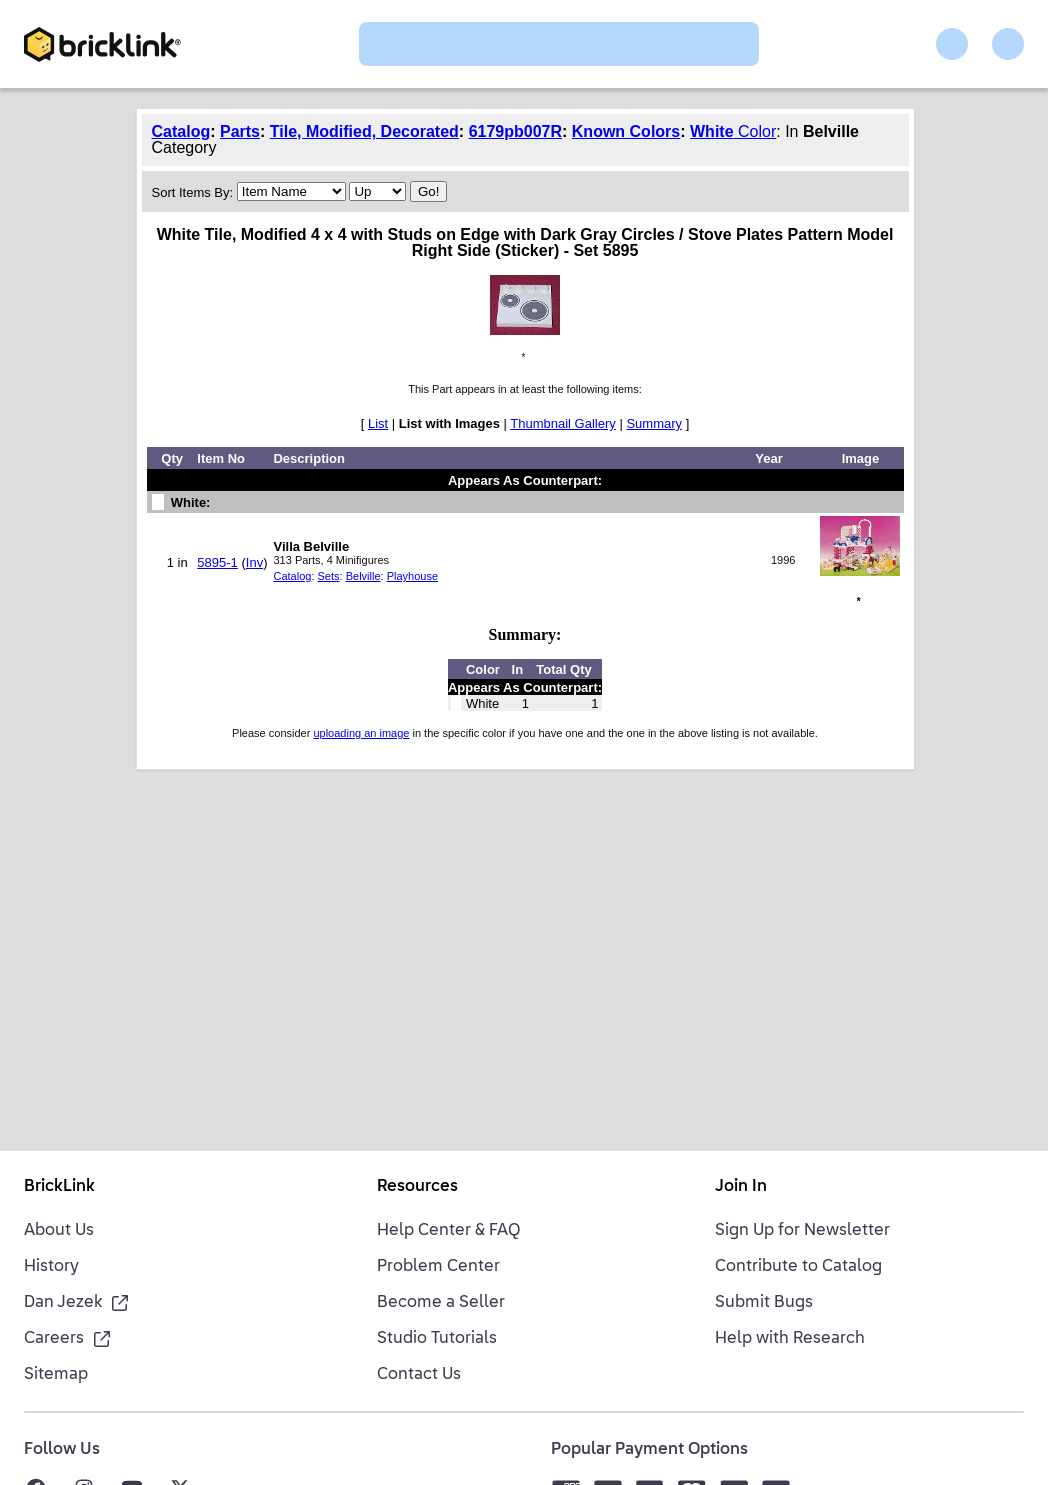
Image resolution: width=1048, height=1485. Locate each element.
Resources (417, 1187)
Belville (363, 576)
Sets (329, 576)
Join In (741, 1187)
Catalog (181, 131)
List (378, 423)
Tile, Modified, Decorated (364, 131)
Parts (240, 131)
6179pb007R (515, 131)
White (712, 131)
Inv (254, 562)
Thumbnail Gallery (563, 423)
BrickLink (59, 1187)
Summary (654, 423)
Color (755, 131)
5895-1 (217, 562)
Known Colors (626, 131)
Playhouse (412, 576)
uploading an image (361, 733)
